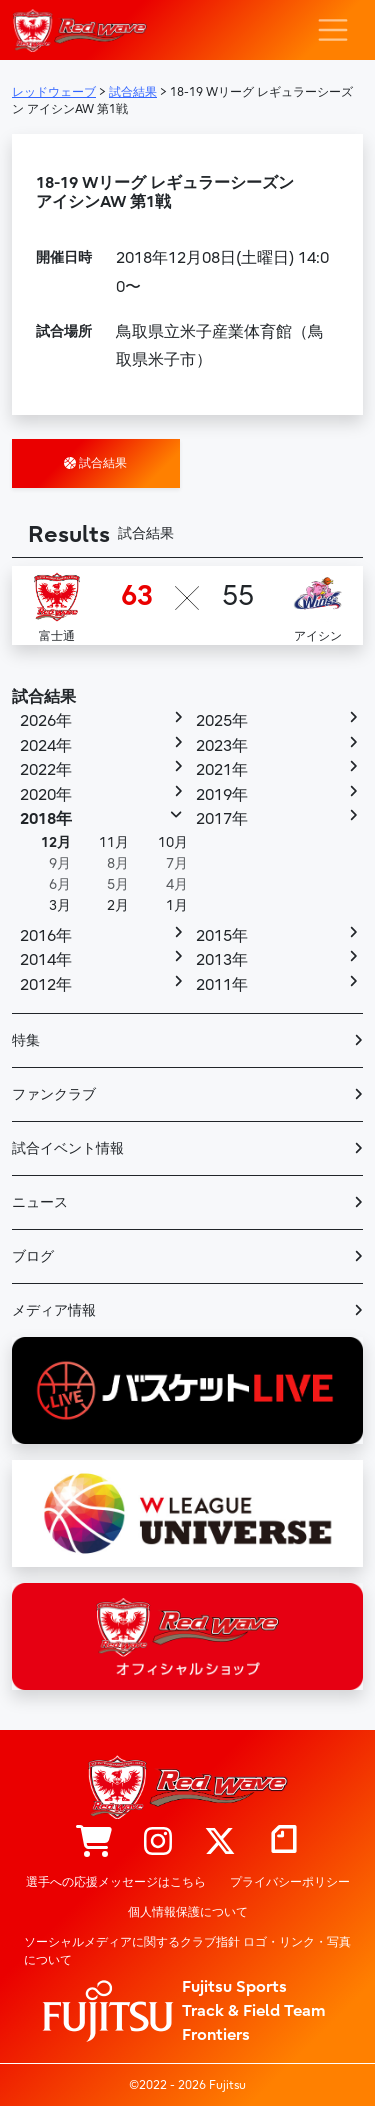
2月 (118, 905)
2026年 (46, 721)
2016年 (46, 936)
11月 (114, 842)
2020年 (46, 795)
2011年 (222, 985)
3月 (60, 905)
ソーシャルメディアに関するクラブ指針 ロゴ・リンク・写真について (187, 1951)
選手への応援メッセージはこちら (116, 1882)
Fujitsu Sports (234, 1987)
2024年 (46, 746)
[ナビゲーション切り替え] (333, 30)
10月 (173, 842)
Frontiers (216, 2035)
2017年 (222, 819)
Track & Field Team (254, 2011)
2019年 (222, 795)
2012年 (46, 985)
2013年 (222, 960)
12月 (56, 842)
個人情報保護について (188, 1912)
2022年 (46, 770)
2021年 (222, 770)
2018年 (46, 819)
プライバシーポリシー (290, 1882)
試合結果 (95, 463)
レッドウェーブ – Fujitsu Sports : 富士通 (79, 30)
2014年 (46, 960)
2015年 (222, 936)
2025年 (222, 721)
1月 (177, 905)
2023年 (222, 746)
